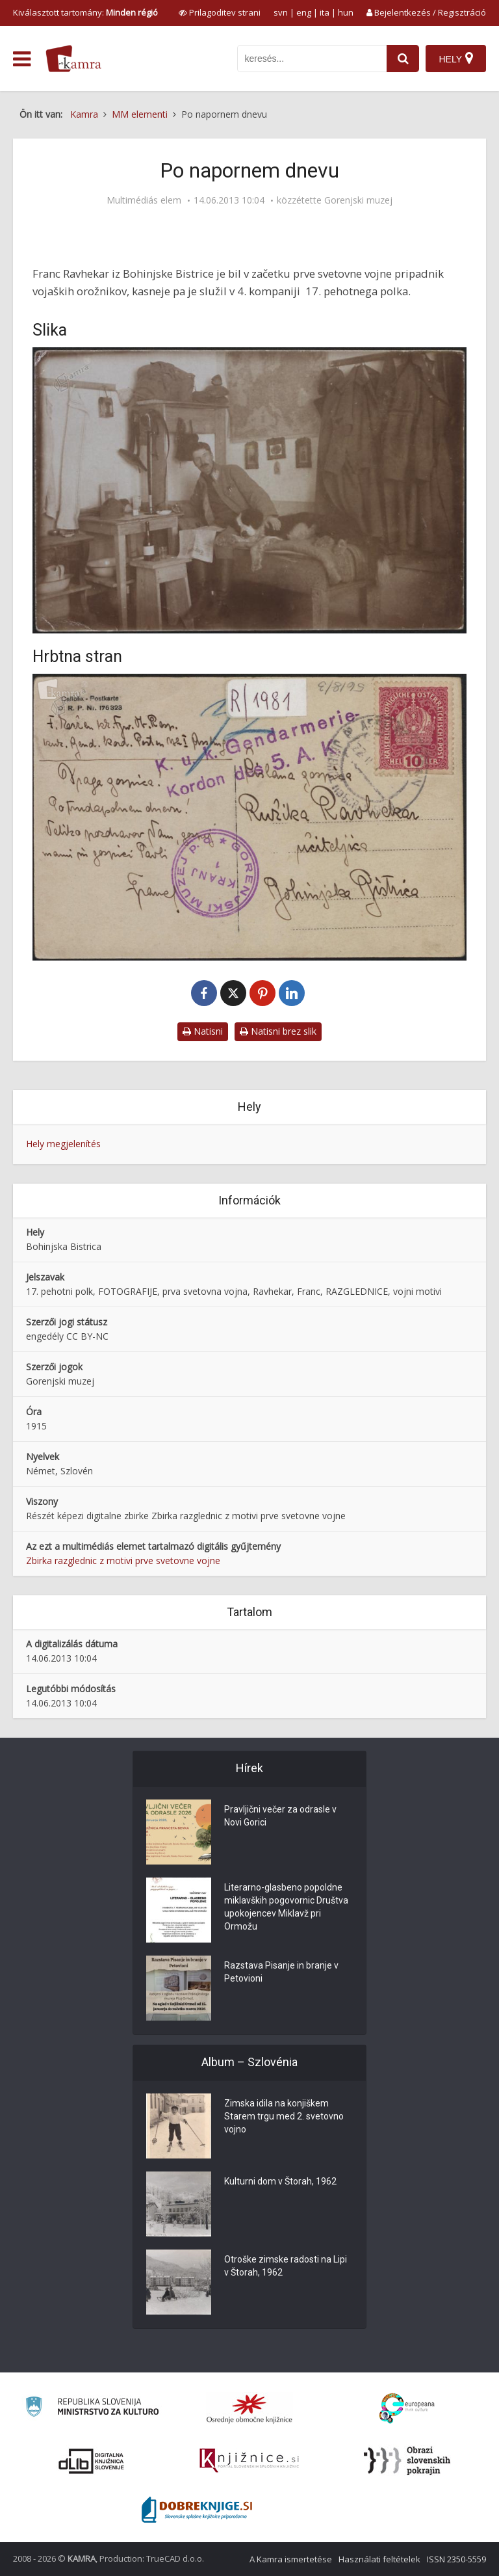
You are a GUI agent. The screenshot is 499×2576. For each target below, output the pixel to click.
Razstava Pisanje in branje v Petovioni (281, 1972)
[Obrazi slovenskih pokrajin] (407, 2461)
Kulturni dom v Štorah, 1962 (280, 2181)
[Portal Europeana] (407, 2408)
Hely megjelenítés (63, 1143)
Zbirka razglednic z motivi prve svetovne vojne (123, 1560)
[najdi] (403, 58)
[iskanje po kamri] (312, 58)
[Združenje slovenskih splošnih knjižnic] (249, 2461)
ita (324, 12)
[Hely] (456, 58)
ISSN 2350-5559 (456, 2559)
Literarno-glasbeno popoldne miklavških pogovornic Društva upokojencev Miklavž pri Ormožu (286, 1907)
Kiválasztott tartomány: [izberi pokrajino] (85, 12)
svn (281, 12)
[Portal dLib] (91, 2461)
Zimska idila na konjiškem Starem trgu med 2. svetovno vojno (284, 2116)
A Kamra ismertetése (291, 2559)
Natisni (203, 1031)
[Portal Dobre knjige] (197, 2510)
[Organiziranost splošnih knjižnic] (249, 2408)
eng (303, 12)
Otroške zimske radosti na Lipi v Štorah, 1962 (285, 2265)
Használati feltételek (379, 2559)
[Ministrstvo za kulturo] (91, 2409)
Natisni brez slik (278, 1031)
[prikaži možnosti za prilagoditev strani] (220, 12)
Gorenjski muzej (358, 200)
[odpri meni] (22, 59)
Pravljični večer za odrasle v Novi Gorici (280, 1815)
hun (345, 12)
